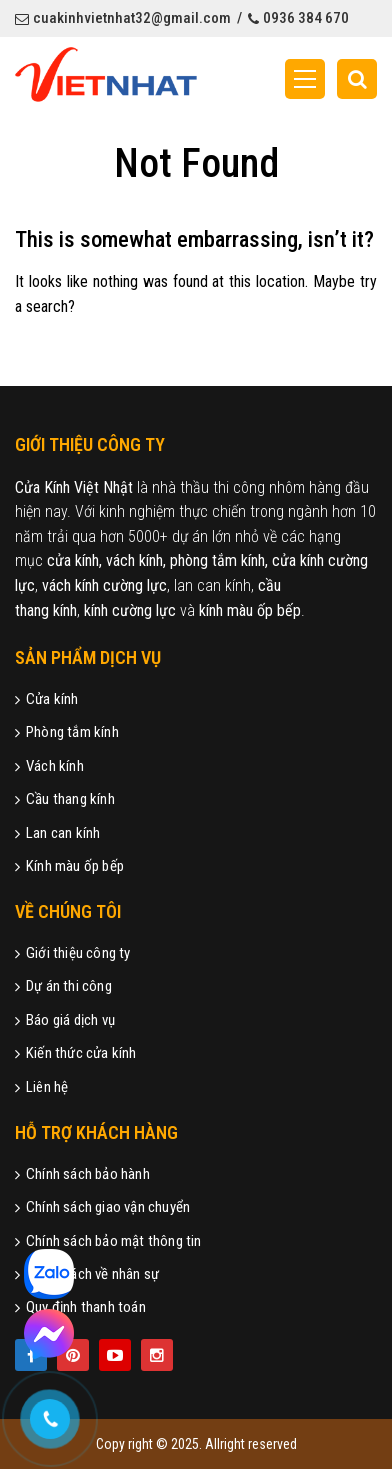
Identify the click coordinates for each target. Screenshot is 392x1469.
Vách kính (49, 766)
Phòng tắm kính (67, 732)
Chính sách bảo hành (82, 1174)
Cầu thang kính (65, 799)
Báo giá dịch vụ (65, 1020)
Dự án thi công (63, 986)
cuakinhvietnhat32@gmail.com (123, 18)
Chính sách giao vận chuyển (102, 1207)
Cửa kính (47, 699)
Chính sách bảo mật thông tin (108, 1241)
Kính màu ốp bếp (69, 866)
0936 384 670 (298, 18)
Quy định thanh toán (80, 1307)
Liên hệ (41, 1087)
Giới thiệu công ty (73, 953)
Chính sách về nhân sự (87, 1274)
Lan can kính (57, 833)
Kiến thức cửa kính (76, 1053)
